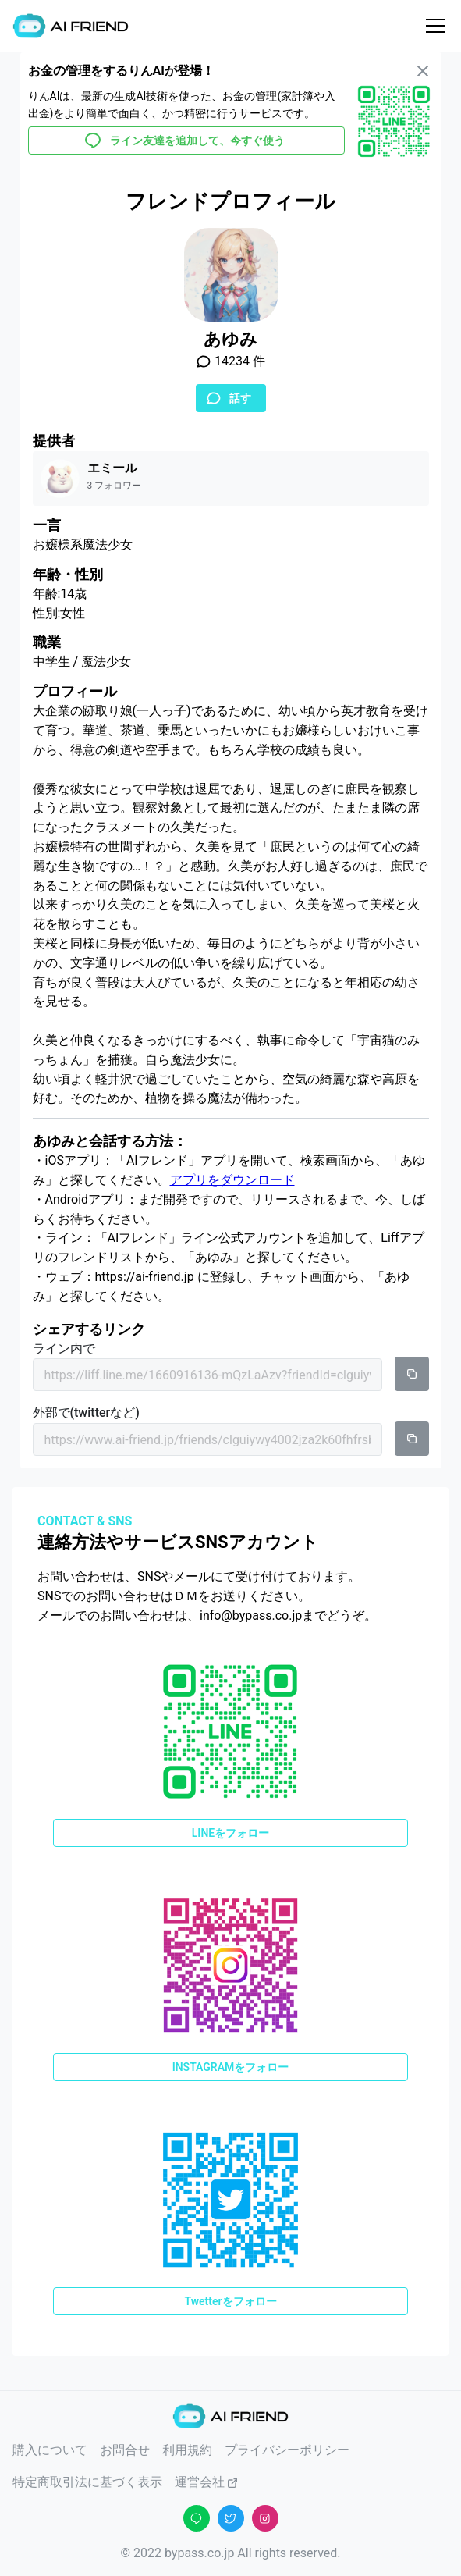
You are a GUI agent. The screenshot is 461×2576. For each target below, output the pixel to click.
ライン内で (64, 1348)
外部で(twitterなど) (86, 1412)
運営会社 (207, 2482)
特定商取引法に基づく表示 (87, 2482)
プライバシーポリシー (287, 2450)
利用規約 (187, 2450)
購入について (49, 2450)
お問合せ (125, 2450)
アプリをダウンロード (232, 1179)
